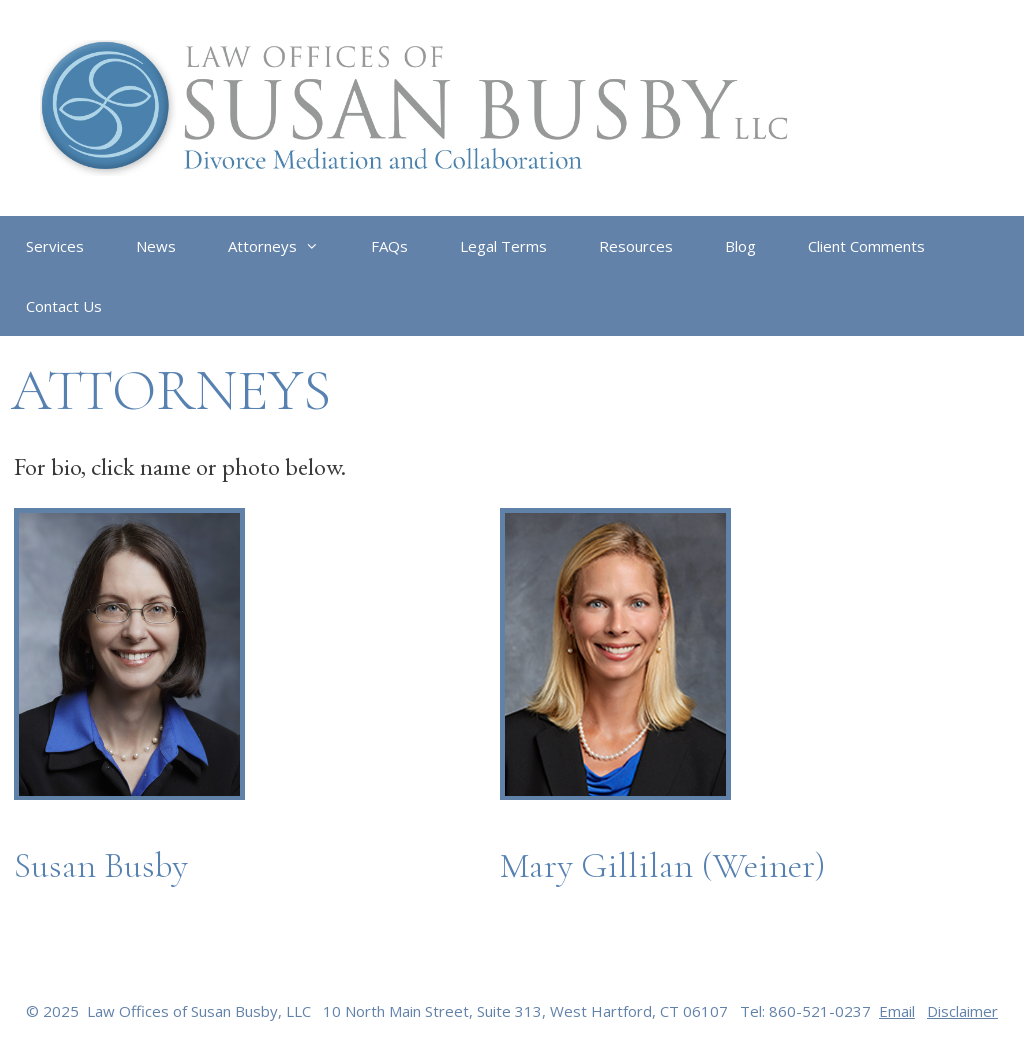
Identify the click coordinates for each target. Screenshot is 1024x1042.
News (156, 246)
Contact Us (64, 306)
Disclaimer (962, 1011)
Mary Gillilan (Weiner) (663, 865)
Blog (740, 246)
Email (897, 1011)
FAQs (389, 246)
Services (55, 246)
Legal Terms (503, 246)
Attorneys (286, 246)
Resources (636, 246)
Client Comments (866, 246)
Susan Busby (101, 865)
